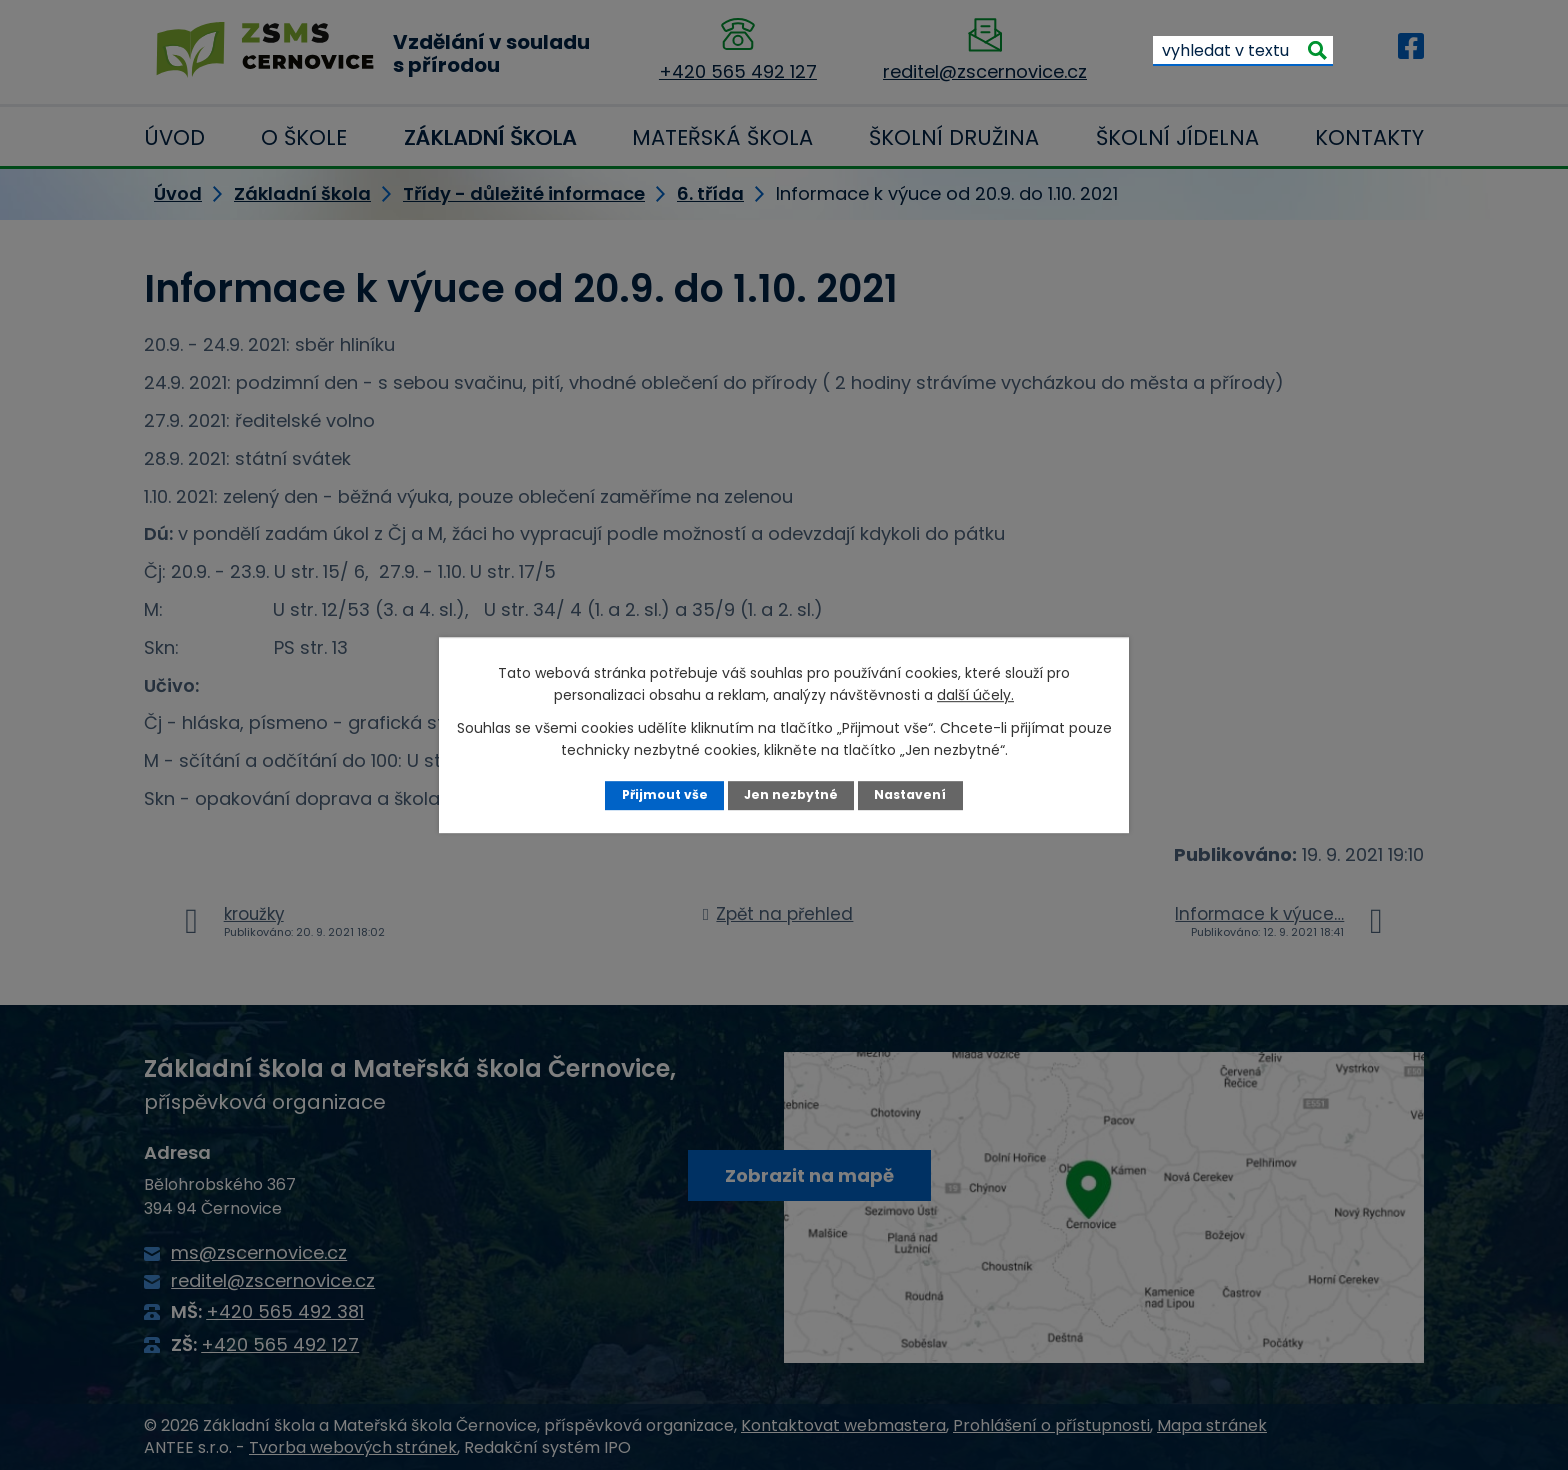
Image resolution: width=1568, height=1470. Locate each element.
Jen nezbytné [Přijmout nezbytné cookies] (791, 794)
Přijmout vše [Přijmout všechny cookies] (663, 794)
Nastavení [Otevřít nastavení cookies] (911, 794)
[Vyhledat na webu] (1243, 50)
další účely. (975, 695)
